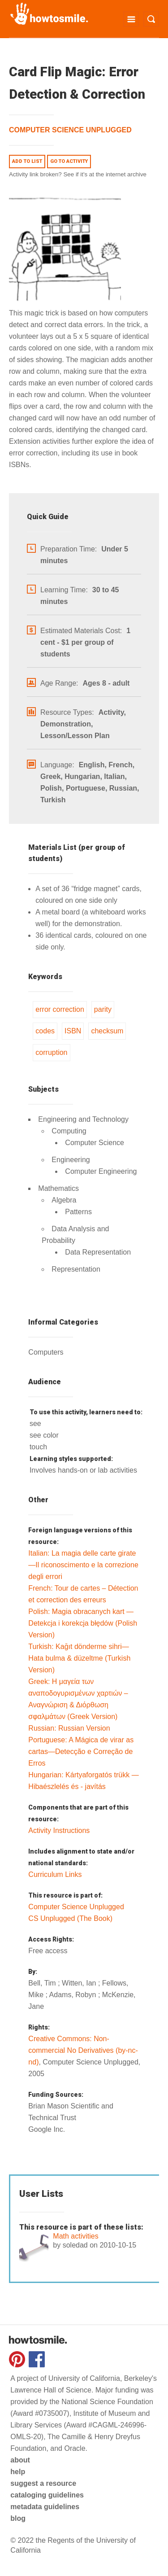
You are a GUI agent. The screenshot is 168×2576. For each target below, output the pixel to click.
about (20, 2460)
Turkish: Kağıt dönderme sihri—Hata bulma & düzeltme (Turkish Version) (79, 1658)
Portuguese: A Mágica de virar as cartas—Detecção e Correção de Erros (81, 1751)
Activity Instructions (59, 1830)
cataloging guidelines (47, 2495)
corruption (51, 1052)
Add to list (27, 161)
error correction (59, 1009)
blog (18, 2518)
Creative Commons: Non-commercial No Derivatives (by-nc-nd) (83, 2050)
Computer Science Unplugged (70, 130)
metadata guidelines (44, 2506)
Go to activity (69, 161)
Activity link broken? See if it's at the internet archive (77, 174)
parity (103, 1009)
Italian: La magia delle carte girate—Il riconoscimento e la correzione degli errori (83, 1564)
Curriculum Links (55, 1874)
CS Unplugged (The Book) (70, 1918)
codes (45, 1031)
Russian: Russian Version (69, 1728)
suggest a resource (43, 2483)
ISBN (73, 1031)
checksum (107, 1031)
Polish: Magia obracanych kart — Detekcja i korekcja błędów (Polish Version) (82, 1623)
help (17, 2471)
